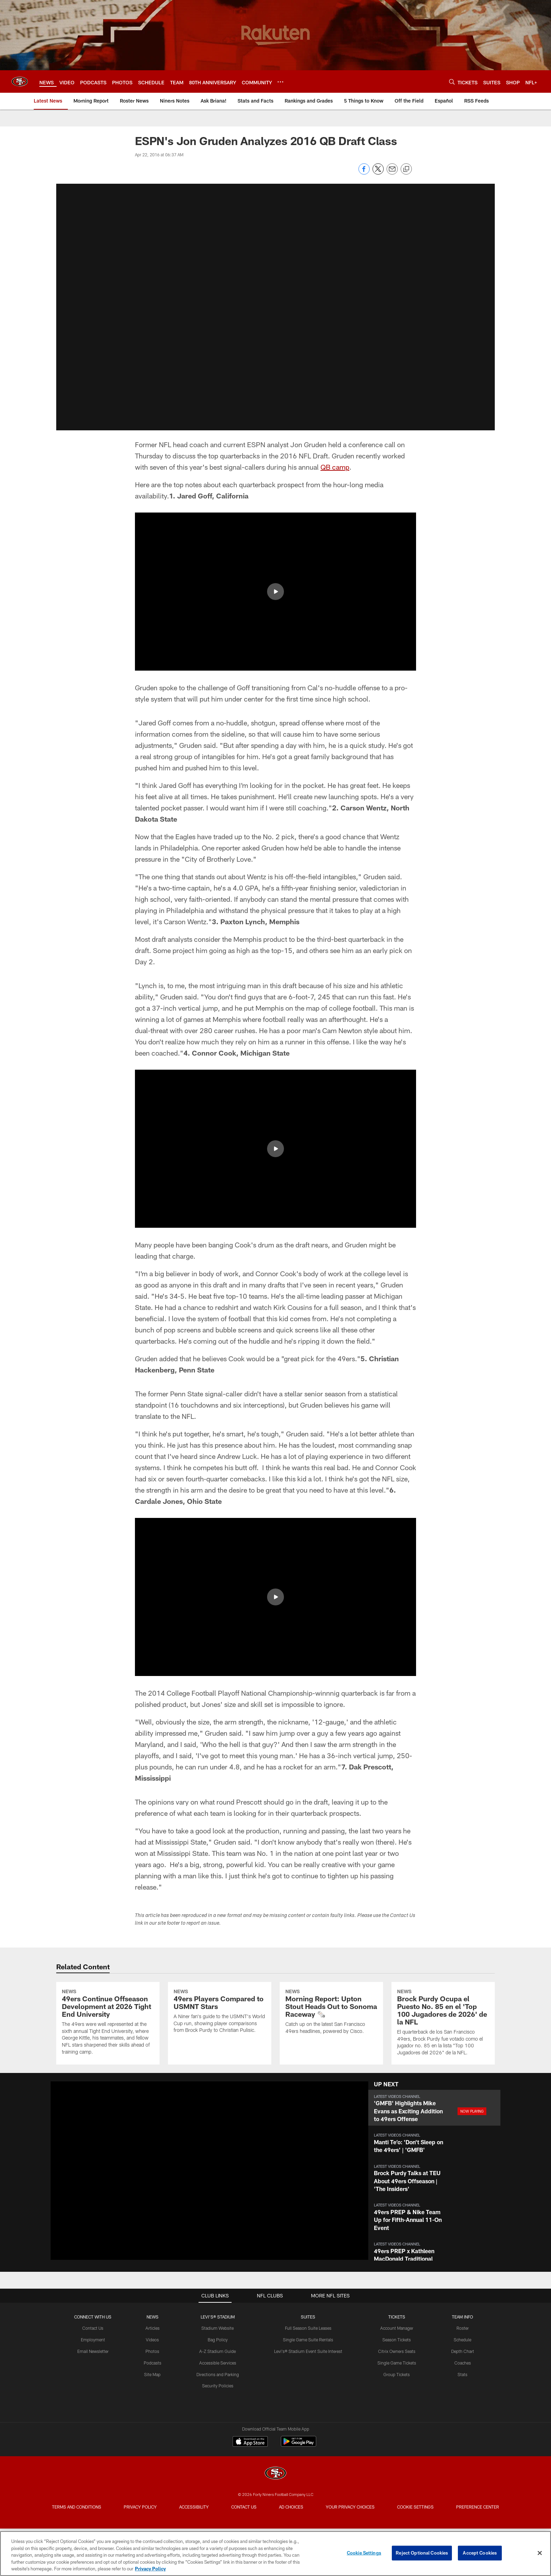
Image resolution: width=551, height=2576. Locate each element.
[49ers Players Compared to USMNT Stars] (219, 2041)
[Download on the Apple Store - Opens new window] (250, 2500)
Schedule (462, 2397)
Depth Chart (462, 2408)
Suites (308, 2374)
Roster (462, 2385)
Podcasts (152, 2420)
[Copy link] (406, 169)
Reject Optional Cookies (422, 2553)
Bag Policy (218, 2397)
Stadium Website (217, 2385)
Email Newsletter (93, 2408)
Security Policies (217, 2443)
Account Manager (396, 2385)
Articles (152, 2385)
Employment (93, 2397)
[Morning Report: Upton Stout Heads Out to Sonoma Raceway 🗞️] (331, 2041)
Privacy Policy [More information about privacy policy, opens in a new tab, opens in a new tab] (150, 2568)
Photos (152, 2408)
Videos (152, 2397)
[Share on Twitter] (378, 173)
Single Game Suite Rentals (308, 2397)
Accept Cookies (480, 2553)
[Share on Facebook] (364, 173)
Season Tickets (396, 2397)
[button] (275, 591)
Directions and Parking (217, 2432)
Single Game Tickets (396, 2420)
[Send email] (392, 173)
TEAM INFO (462, 2374)
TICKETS (396, 2374)
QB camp (334, 467)
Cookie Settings (364, 2553)
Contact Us (92, 2385)
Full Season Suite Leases (308, 2385)
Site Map (152, 2432)
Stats (462, 2432)
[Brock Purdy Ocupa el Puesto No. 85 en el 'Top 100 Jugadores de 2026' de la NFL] (443, 2052)
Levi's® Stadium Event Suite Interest (308, 2408)
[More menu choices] (280, 82)
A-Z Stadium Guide (217, 2408)
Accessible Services (217, 2420)
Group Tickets (396, 2432)
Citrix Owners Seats (396, 2408)
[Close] (539, 2553)
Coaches (462, 2420)
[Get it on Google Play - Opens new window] (298, 2502)
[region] (275, 2553)
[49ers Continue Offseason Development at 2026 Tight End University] (108, 2051)
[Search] (452, 81)
